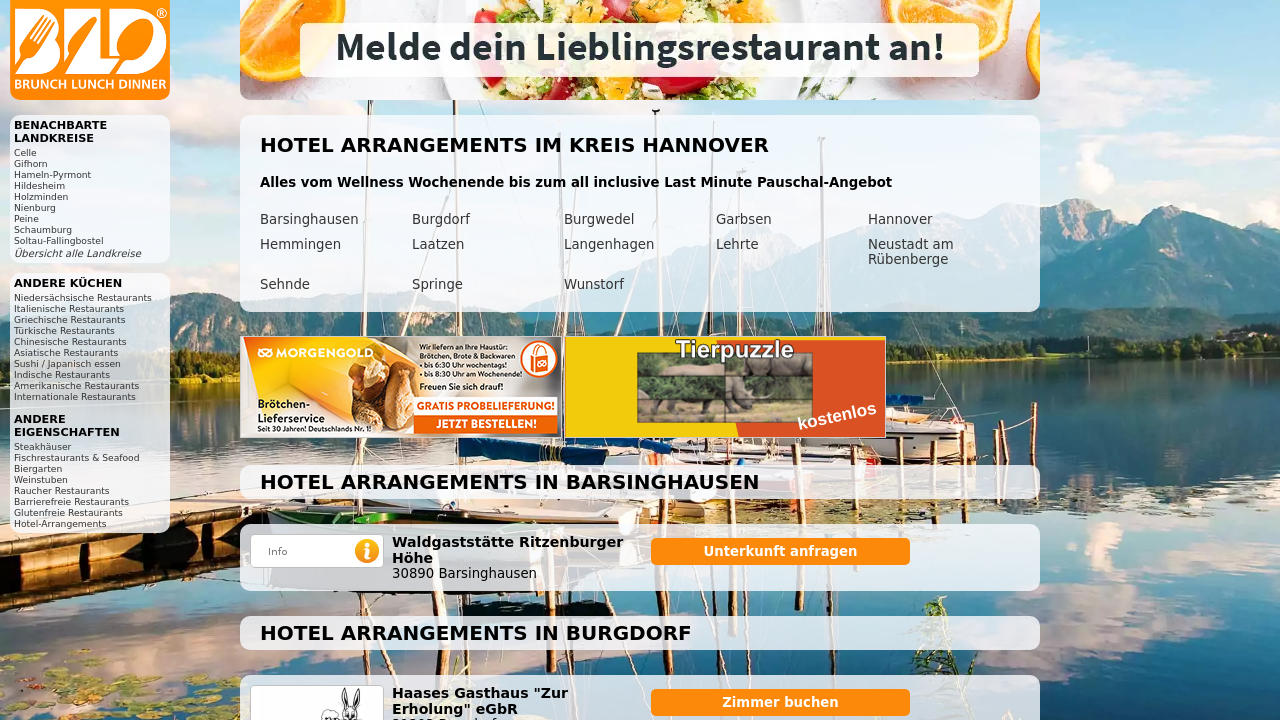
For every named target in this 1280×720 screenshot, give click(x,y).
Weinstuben (41, 479)
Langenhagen (609, 244)
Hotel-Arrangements (60, 523)
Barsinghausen (309, 219)
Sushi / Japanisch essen (67, 363)
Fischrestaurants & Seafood (77, 457)
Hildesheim (39, 185)
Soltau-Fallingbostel (59, 240)
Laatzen (438, 244)
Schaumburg (43, 229)
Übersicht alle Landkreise (77, 253)
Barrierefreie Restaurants (71, 501)
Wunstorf (594, 284)
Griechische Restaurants (69, 319)
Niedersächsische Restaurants (83, 297)
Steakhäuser (42, 446)
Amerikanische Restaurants (76, 385)
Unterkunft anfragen (780, 551)
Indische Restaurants (62, 374)
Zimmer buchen (780, 702)
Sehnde (285, 284)
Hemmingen (300, 244)
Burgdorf (441, 219)
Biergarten (38, 468)
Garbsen (744, 219)
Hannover (900, 219)
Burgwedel (599, 219)
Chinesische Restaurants (70, 341)
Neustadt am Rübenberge (911, 252)
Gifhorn (31, 163)
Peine (26, 218)
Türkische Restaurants (64, 330)
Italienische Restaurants (69, 308)
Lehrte (737, 244)
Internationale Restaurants (75, 396)
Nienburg (35, 207)
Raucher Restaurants (62, 490)
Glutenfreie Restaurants (68, 512)
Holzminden (41, 196)
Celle (25, 152)
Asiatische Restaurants (66, 352)
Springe (437, 284)
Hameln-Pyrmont (52, 174)
